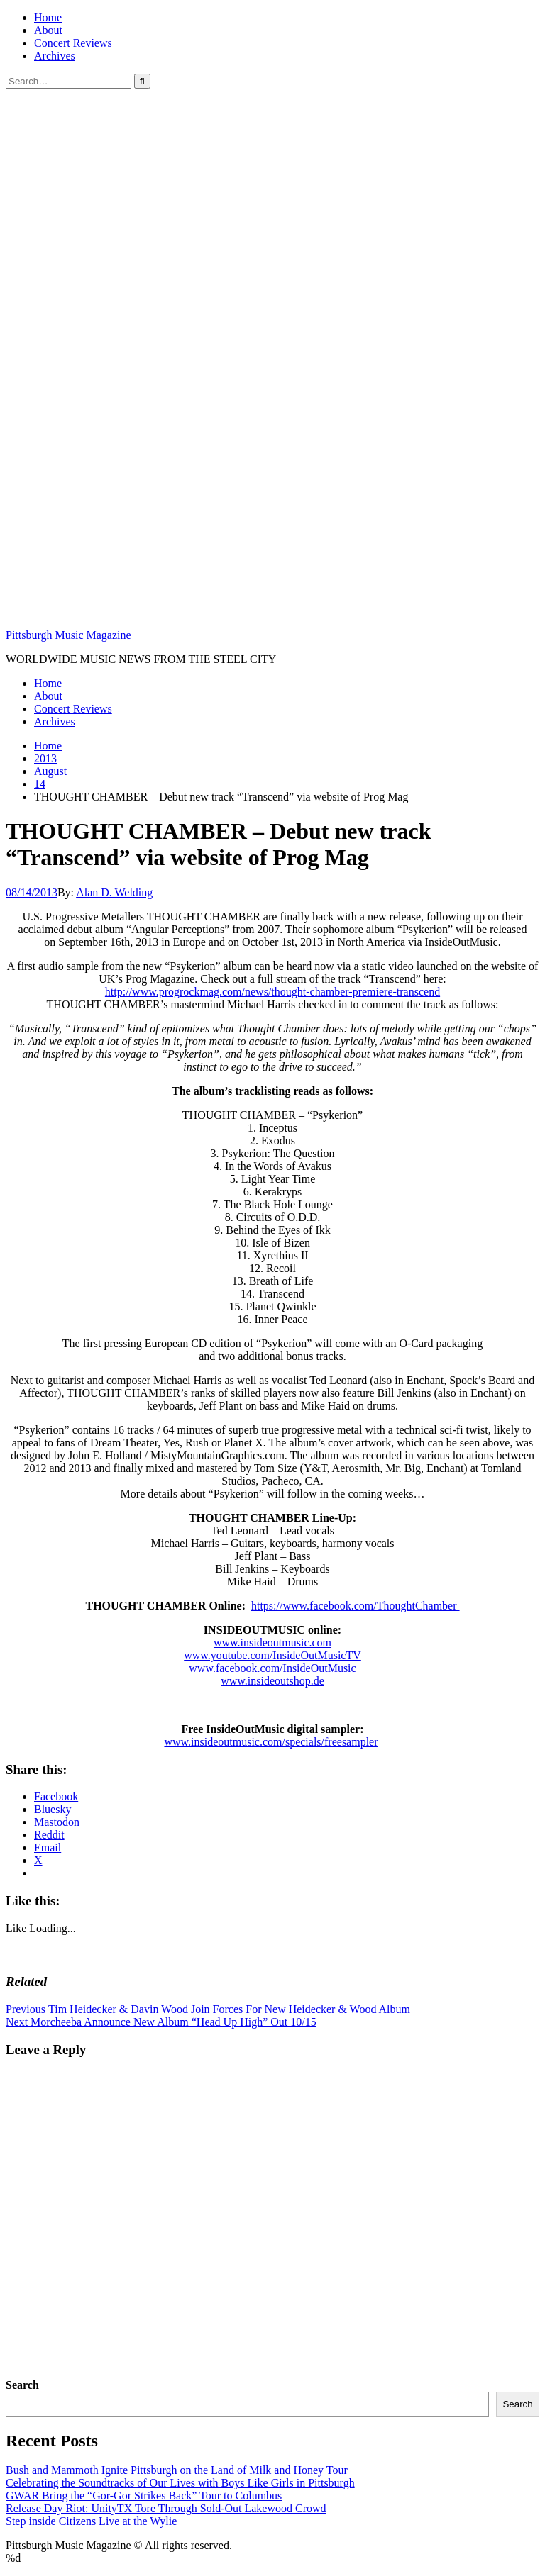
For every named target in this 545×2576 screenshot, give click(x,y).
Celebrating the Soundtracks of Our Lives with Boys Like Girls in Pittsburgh (180, 2483)
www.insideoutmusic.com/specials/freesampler (271, 1742)
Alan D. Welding (114, 892)
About (48, 30)
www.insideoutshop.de (272, 1681)
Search (22, 2385)
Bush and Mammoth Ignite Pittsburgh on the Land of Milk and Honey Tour (177, 2470)
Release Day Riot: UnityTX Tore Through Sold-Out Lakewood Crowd (166, 2508)
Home (48, 17)
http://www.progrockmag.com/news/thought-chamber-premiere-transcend (272, 992)
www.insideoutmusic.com (272, 1643)
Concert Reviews (73, 43)
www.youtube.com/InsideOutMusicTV (272, 1655)
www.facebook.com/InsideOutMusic (272, 1668)
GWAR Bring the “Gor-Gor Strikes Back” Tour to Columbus (144, 2495)
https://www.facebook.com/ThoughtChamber (355, 1606)
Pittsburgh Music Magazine (68, 635)
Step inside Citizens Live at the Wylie (91, 2521)
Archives (54, 56)
